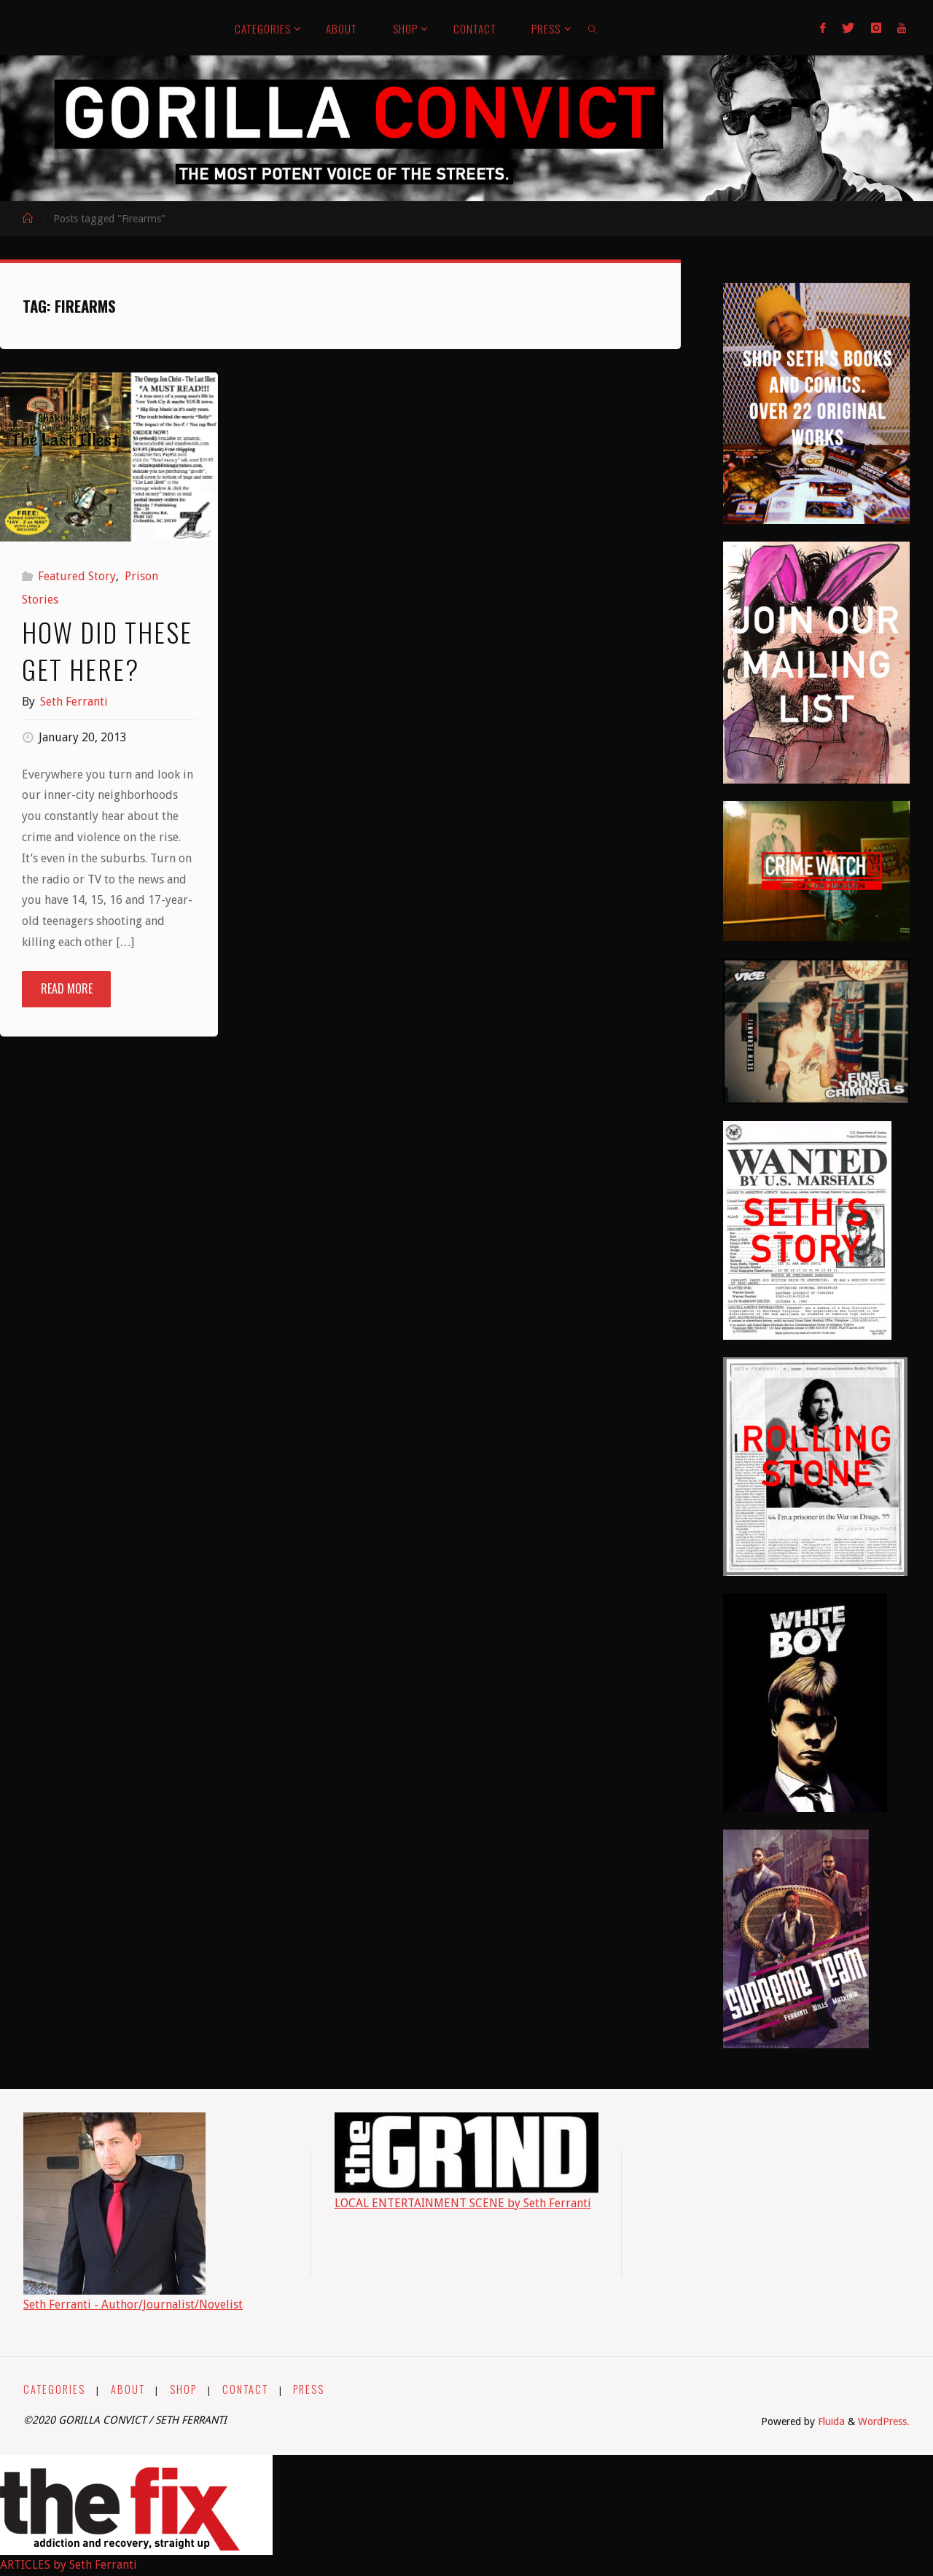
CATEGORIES (54, 2389)
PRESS (308, 2389)
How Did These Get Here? (107, 649)
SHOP (183, 2389)
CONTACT (245, 2389)
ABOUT (128, 2389)
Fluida (830, 2421)
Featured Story (77, 576)
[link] (593, 27)
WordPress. (884, 2421)
